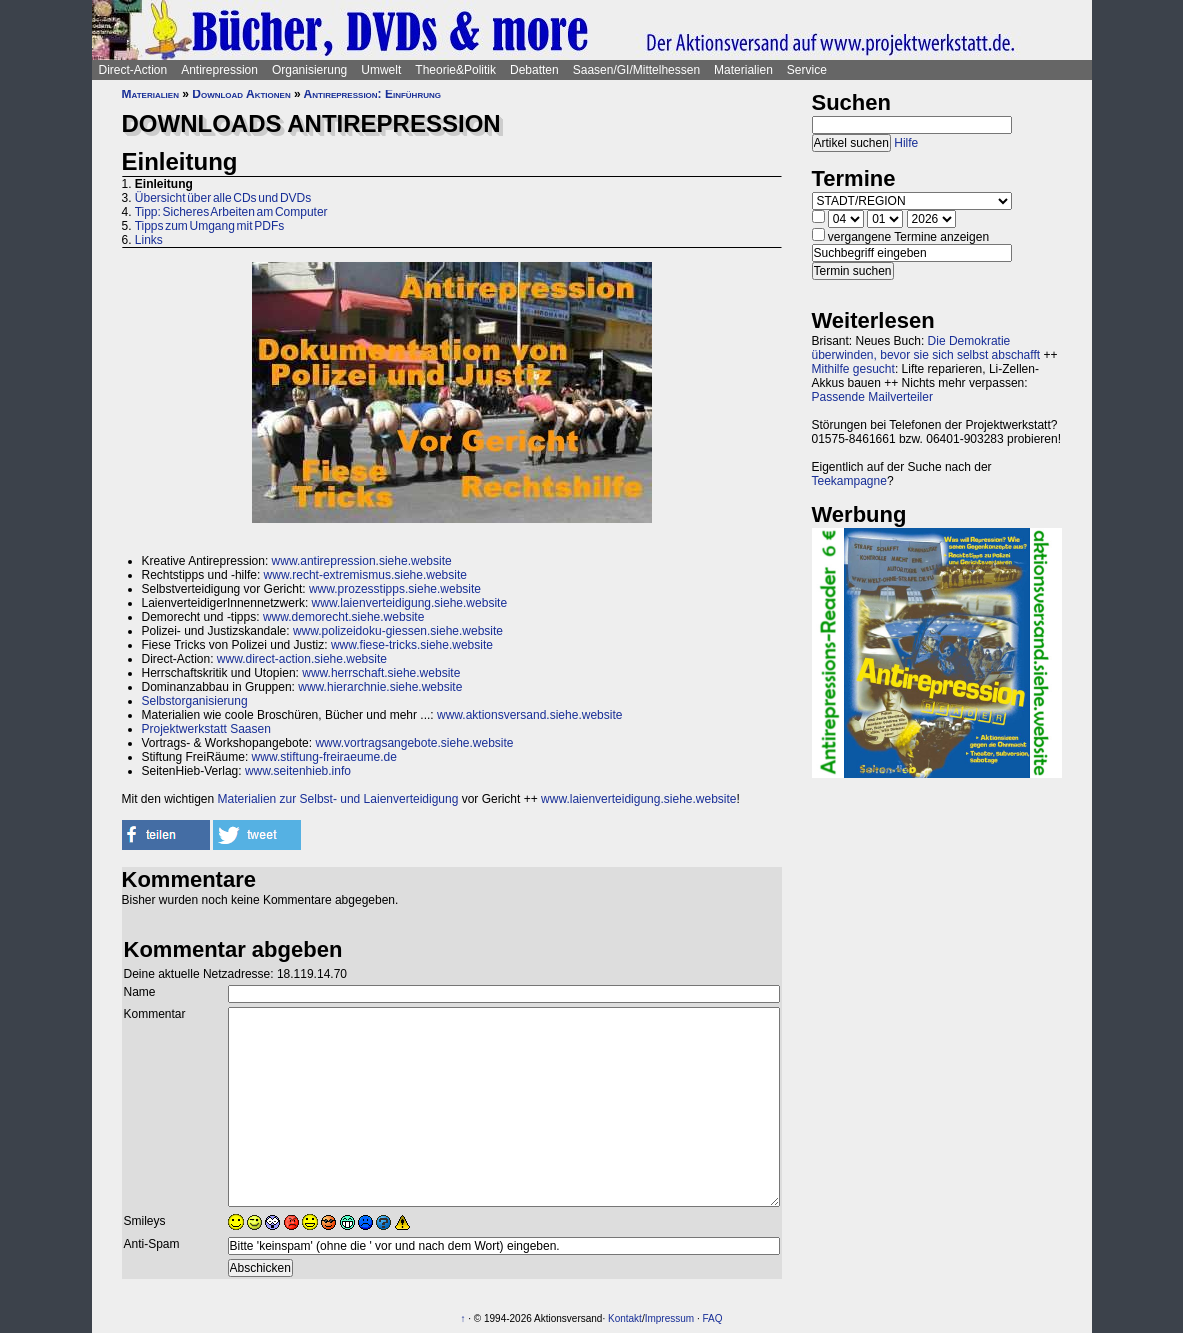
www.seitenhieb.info (298, 771)
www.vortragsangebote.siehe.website (414, 743)
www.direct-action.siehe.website (302, 659)
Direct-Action (133, 70)
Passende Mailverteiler (872, 397)
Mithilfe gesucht (853, 369)
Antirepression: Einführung (372, 94)
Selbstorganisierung (195, 701)
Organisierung (309, 70)
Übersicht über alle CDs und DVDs (223, 198)
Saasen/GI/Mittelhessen (636, 70)
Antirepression (219, 70)
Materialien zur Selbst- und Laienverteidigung (338, 799)
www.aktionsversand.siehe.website (529, 715)
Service (807, 70)
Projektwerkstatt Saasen (206, 729)
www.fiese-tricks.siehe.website (412, 645)
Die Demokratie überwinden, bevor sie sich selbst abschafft (926, 348)
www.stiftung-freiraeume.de (324, 757)
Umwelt (381, 70)
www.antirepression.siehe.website (362, 561)
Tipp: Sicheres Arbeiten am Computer (231, 212)
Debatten (534, 70)
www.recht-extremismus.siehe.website (365, 575)
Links (149, 240)
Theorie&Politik (455, 70)
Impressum (669, 1318)
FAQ (712, 1318)
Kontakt (625, 1318)
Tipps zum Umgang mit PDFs (210, 226)
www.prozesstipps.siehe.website (395, 589)
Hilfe (906, 143)
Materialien (743, 70)
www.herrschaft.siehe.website (381, 673)
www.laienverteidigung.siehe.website (409, 603)
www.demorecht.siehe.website (343, 617)
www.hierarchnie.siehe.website (380, 687)
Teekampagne (849, 481)
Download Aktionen (241, 94)
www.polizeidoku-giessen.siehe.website (398, 631)
